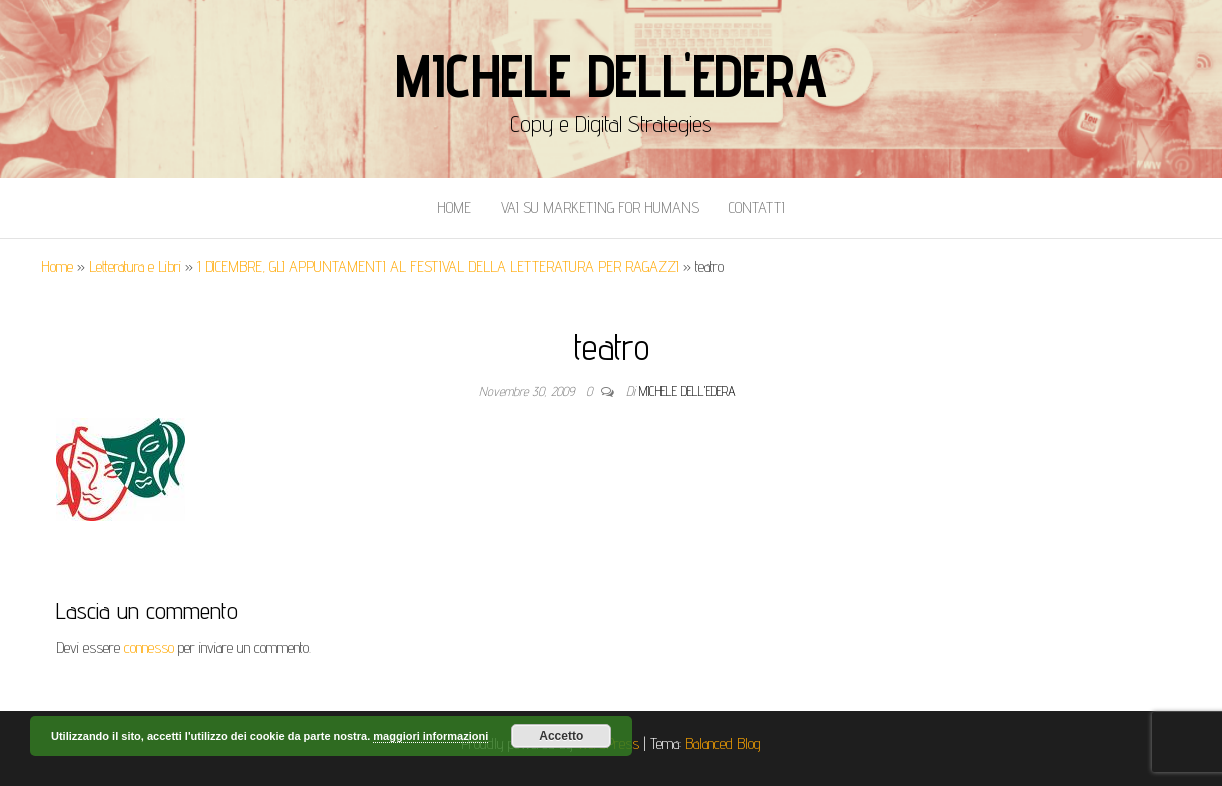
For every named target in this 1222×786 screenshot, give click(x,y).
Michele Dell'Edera (610, 75)
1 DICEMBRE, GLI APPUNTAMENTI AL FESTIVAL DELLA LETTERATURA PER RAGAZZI (438, 266)
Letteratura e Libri (135, 266)
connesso (149, 647)
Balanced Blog (723, 743)
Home (454, 207)
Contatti (757, 207)
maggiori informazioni (430, 736)
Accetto (561, 736)
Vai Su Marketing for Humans (600, 207)
